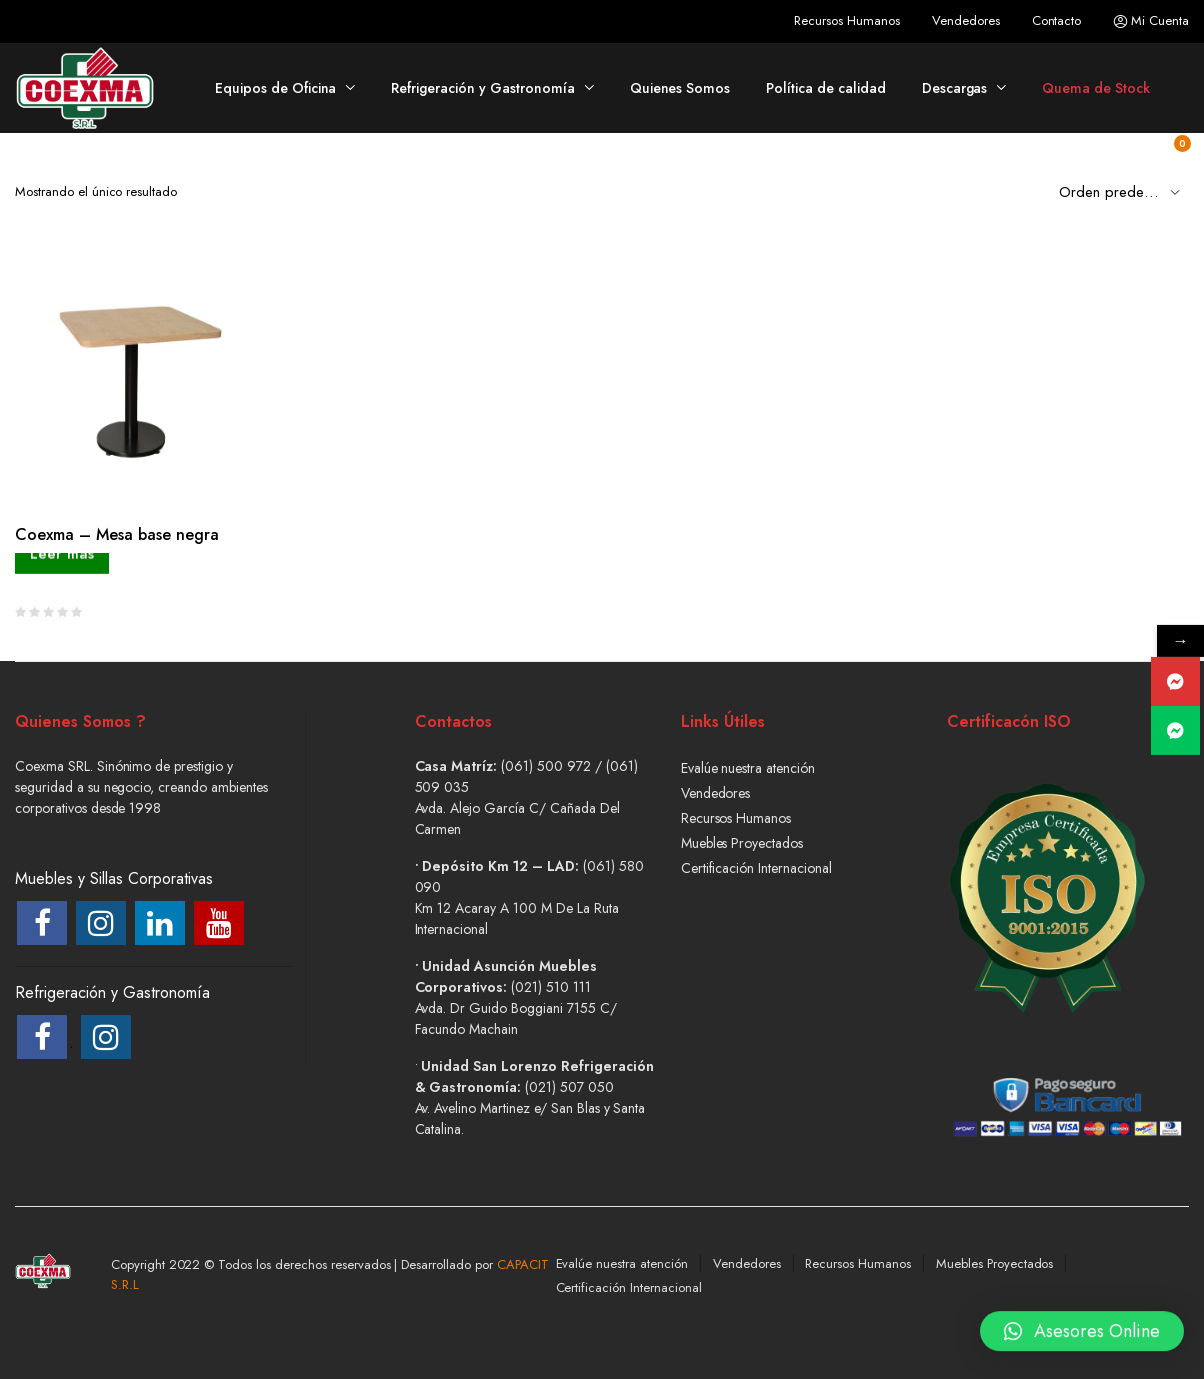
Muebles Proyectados (742, 843)
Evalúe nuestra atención (748, 768)
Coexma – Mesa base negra (117, 534)
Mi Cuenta (1151, 21)
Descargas (955, 88)
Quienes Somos (680, 88)
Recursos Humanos (847, 20)
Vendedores (966, 20)
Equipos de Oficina (275, 88)
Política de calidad (825, 88)
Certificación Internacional (756, 868)
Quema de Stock (1096, 88)
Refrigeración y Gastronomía (482, 88)
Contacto (1057, 20)
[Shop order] (1124, 191)
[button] (1082, 1322)
